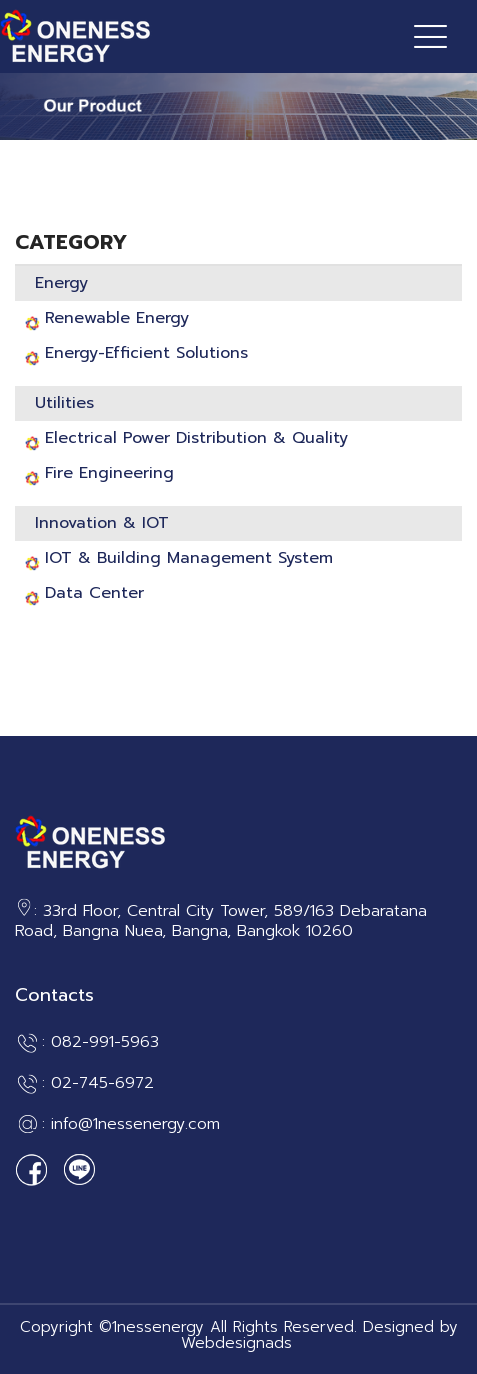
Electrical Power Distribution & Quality (196, 438)
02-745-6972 (102, 1084)
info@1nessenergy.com (135, 1125)
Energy (61, 283)
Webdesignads (236, 1343)
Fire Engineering (109, 473)
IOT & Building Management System (189, 558)
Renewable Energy (117, 318)
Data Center (94, 593)
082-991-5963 (105, 1043)
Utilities (64, 403)
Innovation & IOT (102, 523)
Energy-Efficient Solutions (146, 353)
